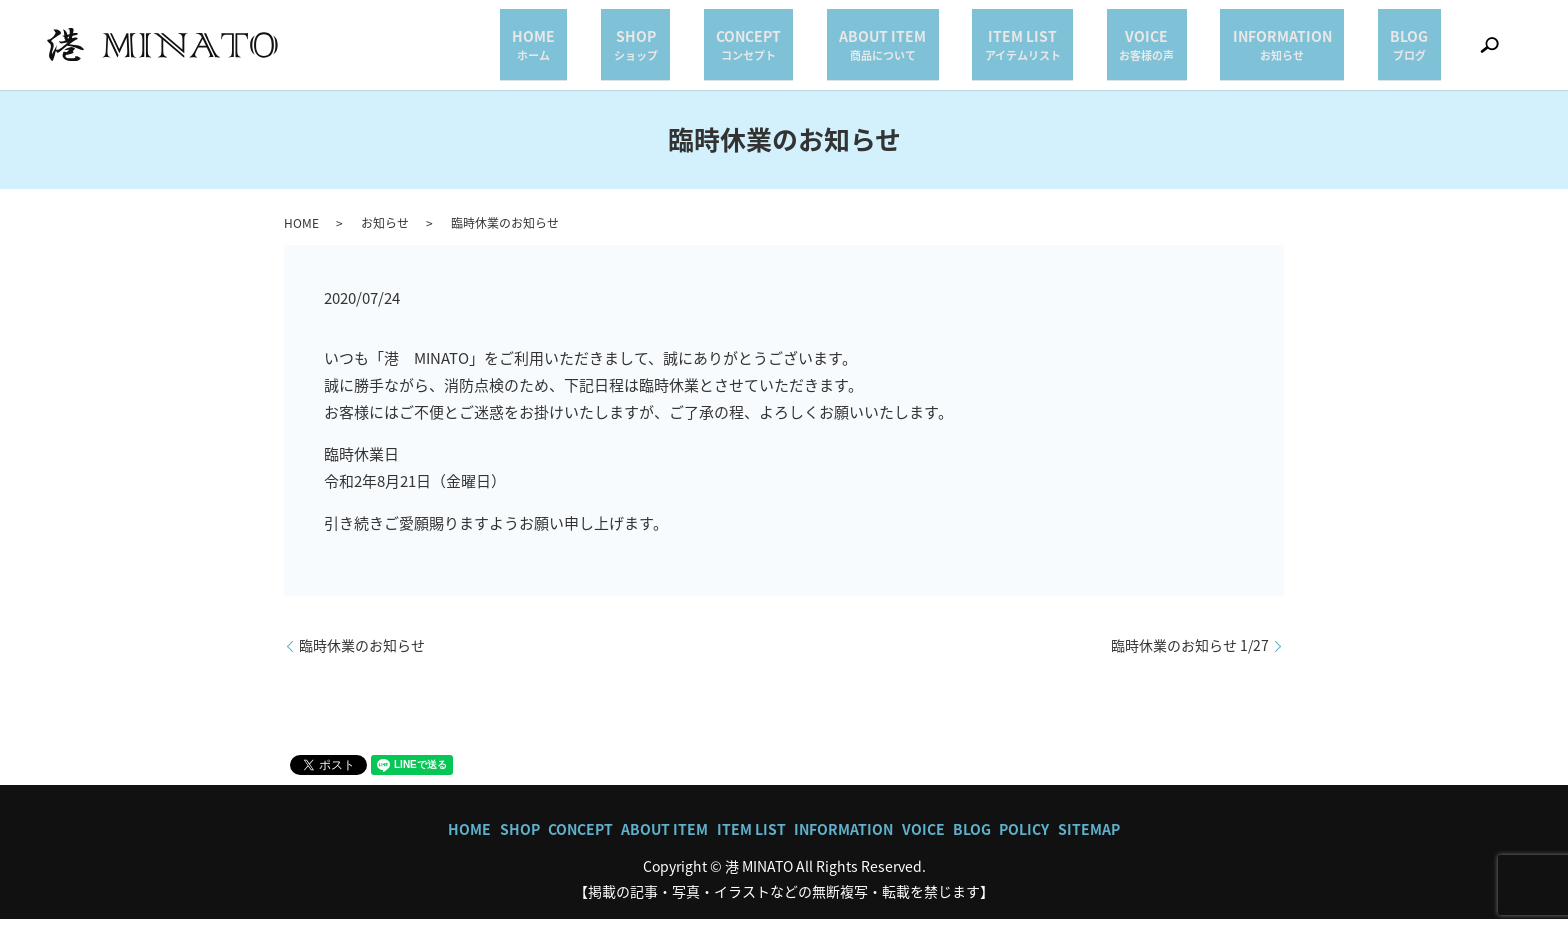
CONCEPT (885, 49)
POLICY (1024, 838)
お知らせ (385, 232)
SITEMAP (1089, 838)
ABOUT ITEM (994, 49)
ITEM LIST (1110, 49)
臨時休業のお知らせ (362, 654)
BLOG (1422, 49)
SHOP (797, 49)
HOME (719, 49)
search (1489, 50)
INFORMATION (1319, 49)
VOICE (1208, 49)
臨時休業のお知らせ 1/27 (1190, 654)
